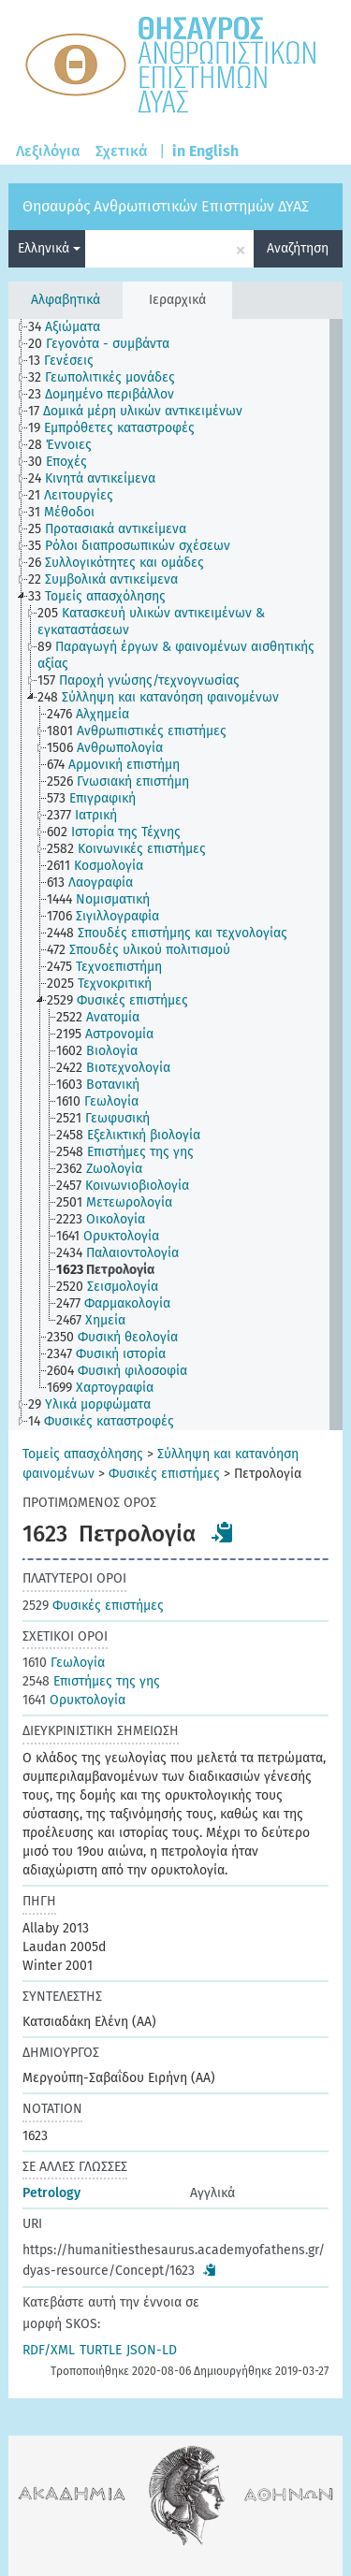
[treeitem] (72, 327)
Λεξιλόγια (48, 151)
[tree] (175, 874)
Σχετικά (121, 151)
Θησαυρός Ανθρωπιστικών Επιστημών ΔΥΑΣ (165, 206)
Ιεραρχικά (177, 300)
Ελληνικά (49, 248)
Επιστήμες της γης (91, 1681)
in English (205, 151)
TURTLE (101, 2350)
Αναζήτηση (298, 248)
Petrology (51, 2193)
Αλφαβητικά (65, 300)
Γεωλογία (63, 1663)
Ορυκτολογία (73, 1700)
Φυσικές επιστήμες (164, 1474)
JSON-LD (151, 2350)
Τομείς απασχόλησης (82, 1454)
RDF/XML (48, 2350)
